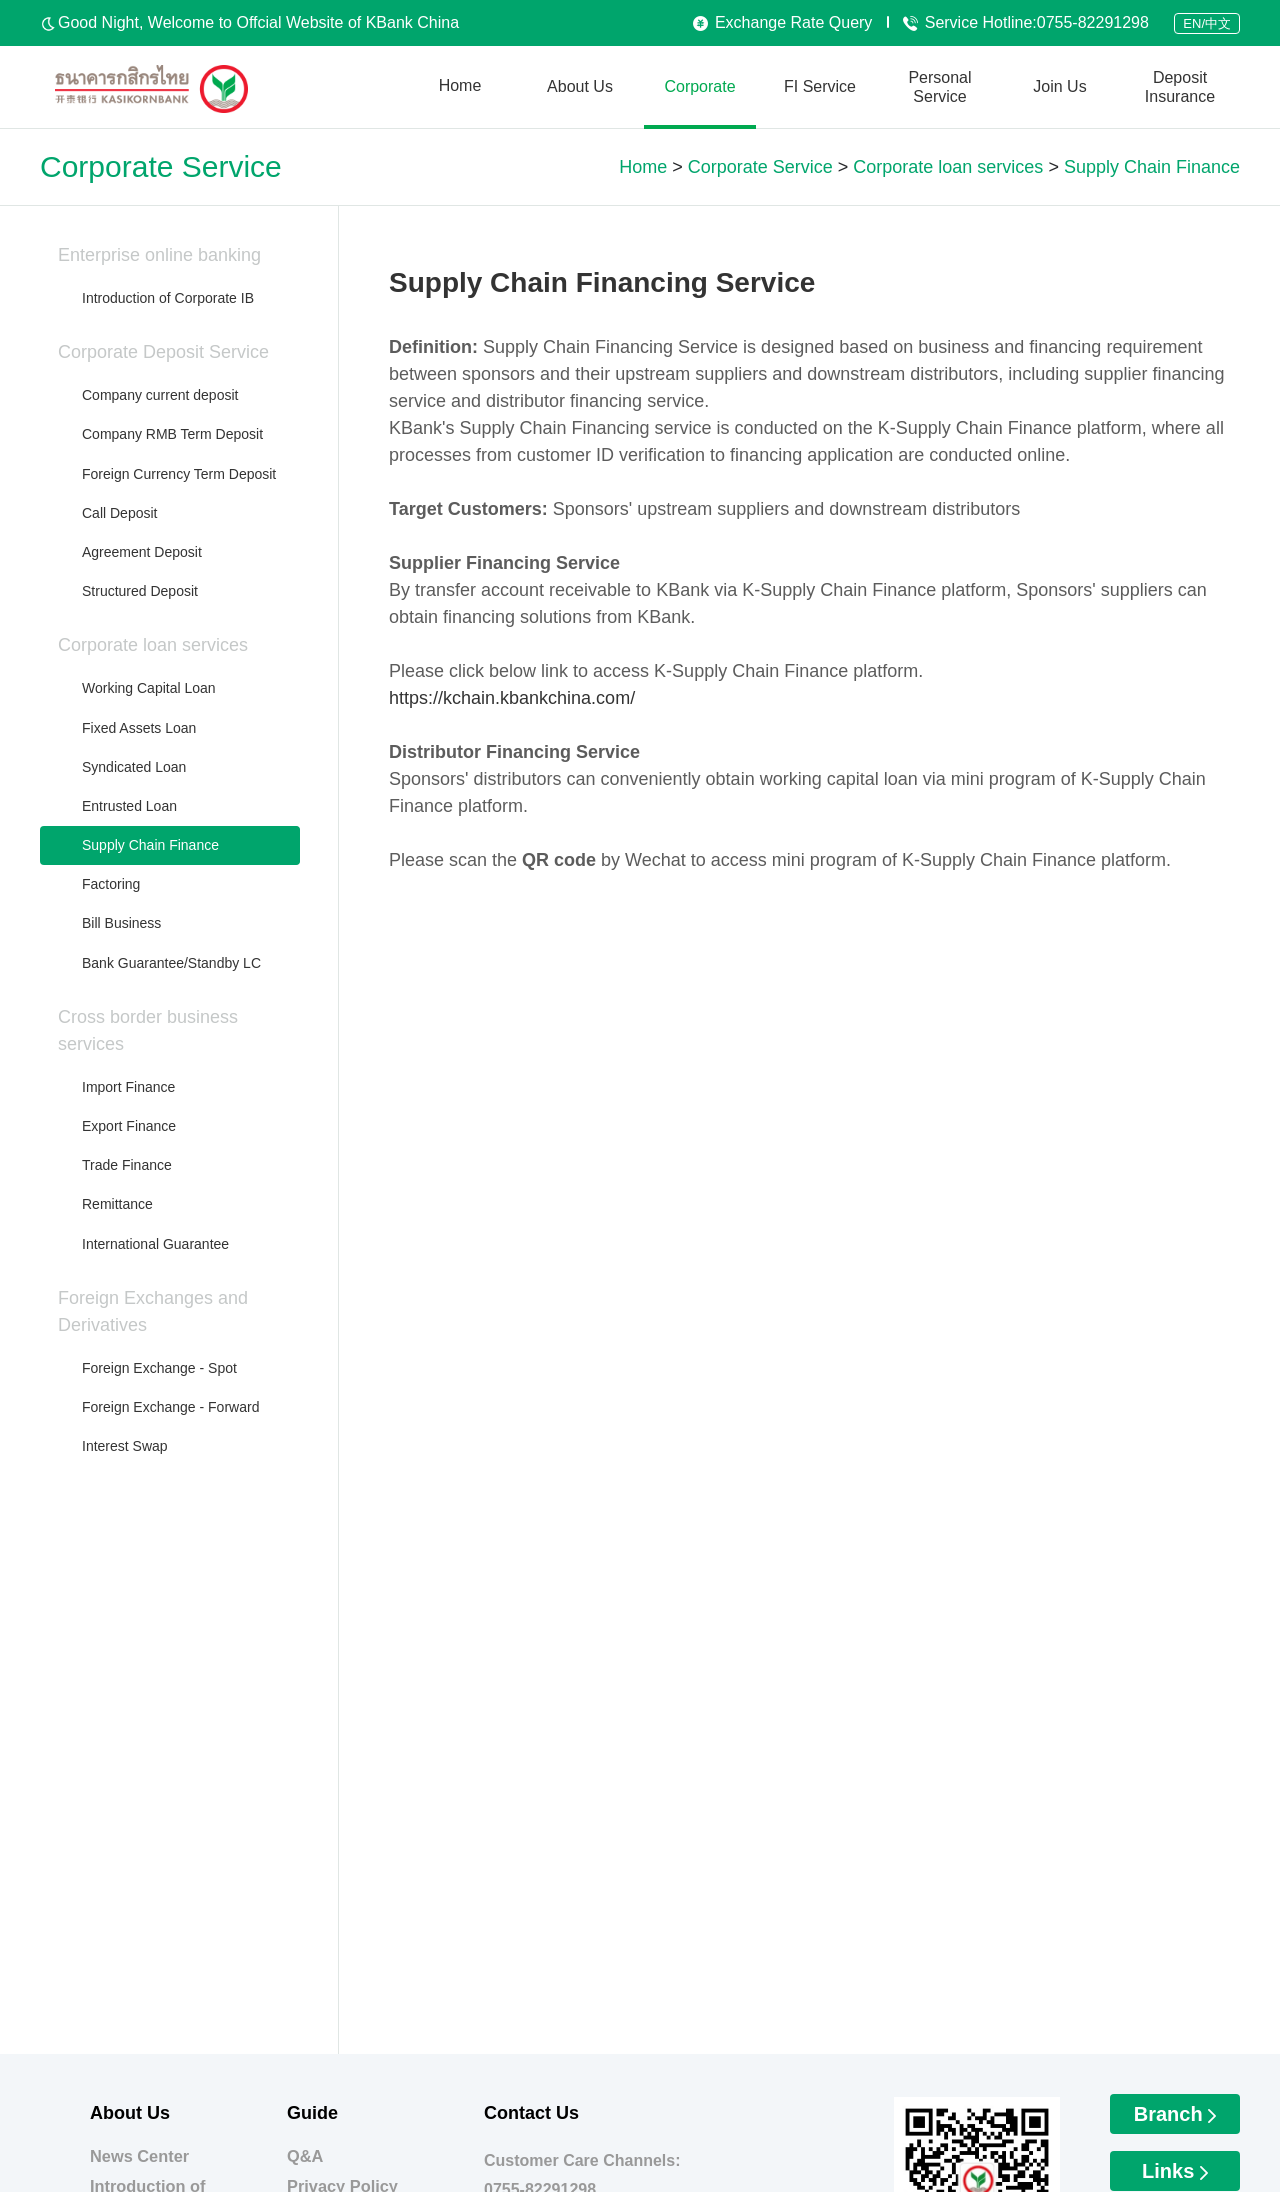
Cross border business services (148, 1030)
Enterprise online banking (159, 255)
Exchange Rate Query (782, 22)
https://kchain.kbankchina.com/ (512, 698)
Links (1175, 2171)
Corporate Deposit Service (163, 352)
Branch (1175, 2114)
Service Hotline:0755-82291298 (1026, 22)
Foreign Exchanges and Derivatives (153, 1311)
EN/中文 (1207, 23)
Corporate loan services (153, 645)
